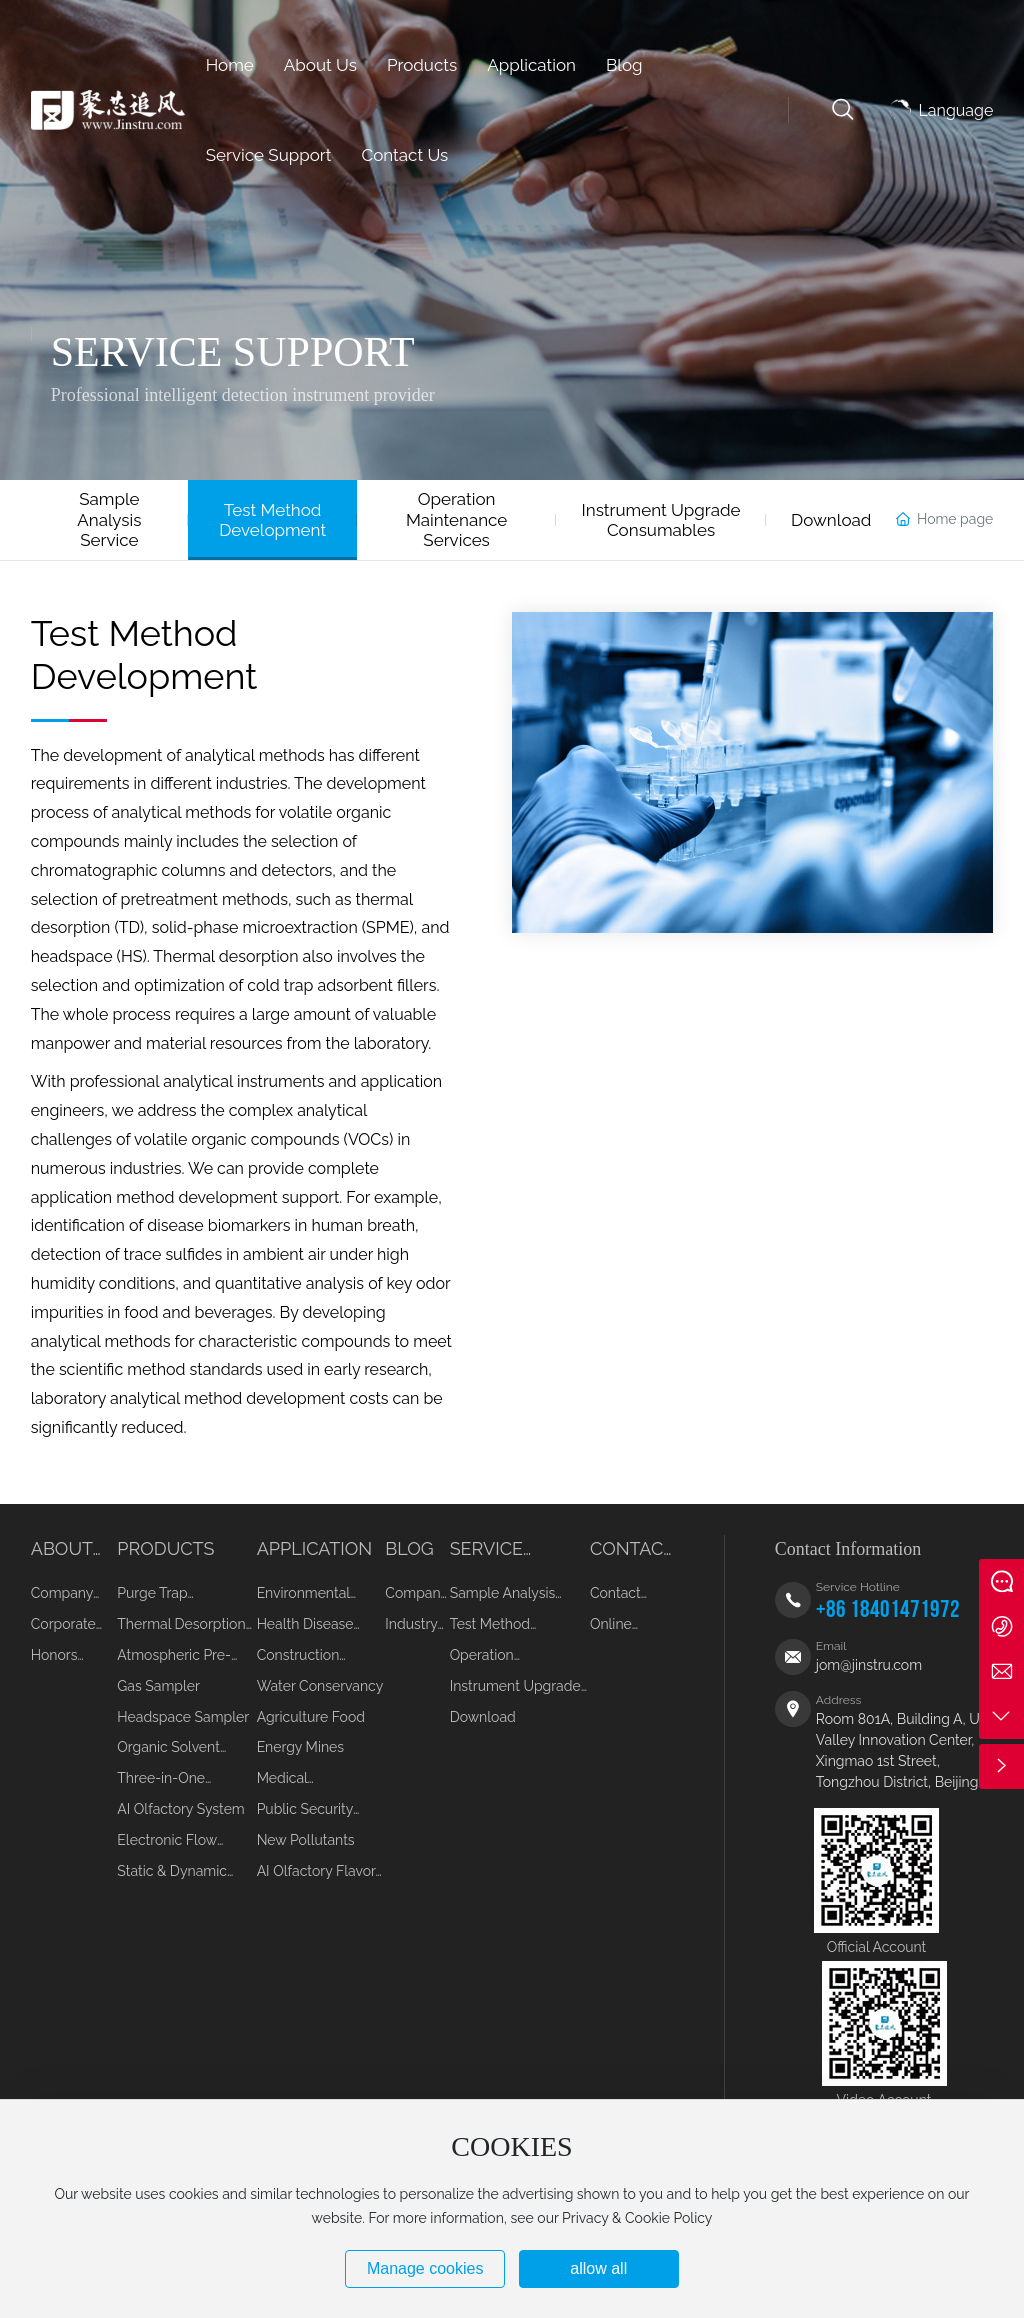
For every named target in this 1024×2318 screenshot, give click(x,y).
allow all (598, 2268)
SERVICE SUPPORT (233, 352)
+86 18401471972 (888, 1609)
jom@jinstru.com (869, 1665)
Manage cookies (425, 2268)
